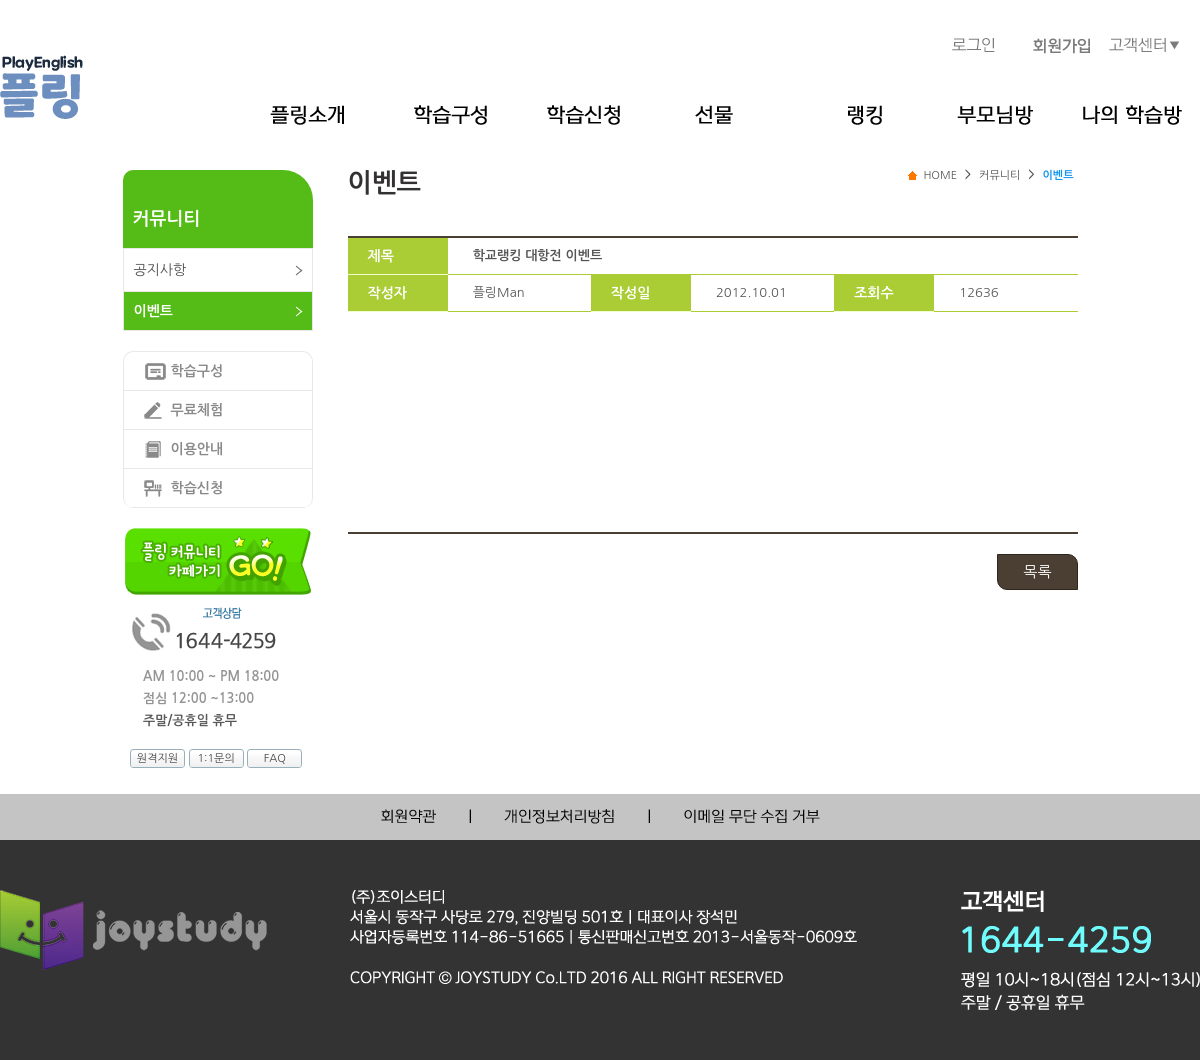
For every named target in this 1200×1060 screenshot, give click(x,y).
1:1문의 (215, 758)
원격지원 (157, 758)
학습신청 (197, 488)
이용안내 (197, 449)
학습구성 (197, 371)
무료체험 (197, 410)
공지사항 (160, 270)
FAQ (275, 758)
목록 (1037, 571)
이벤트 (153, 311)
